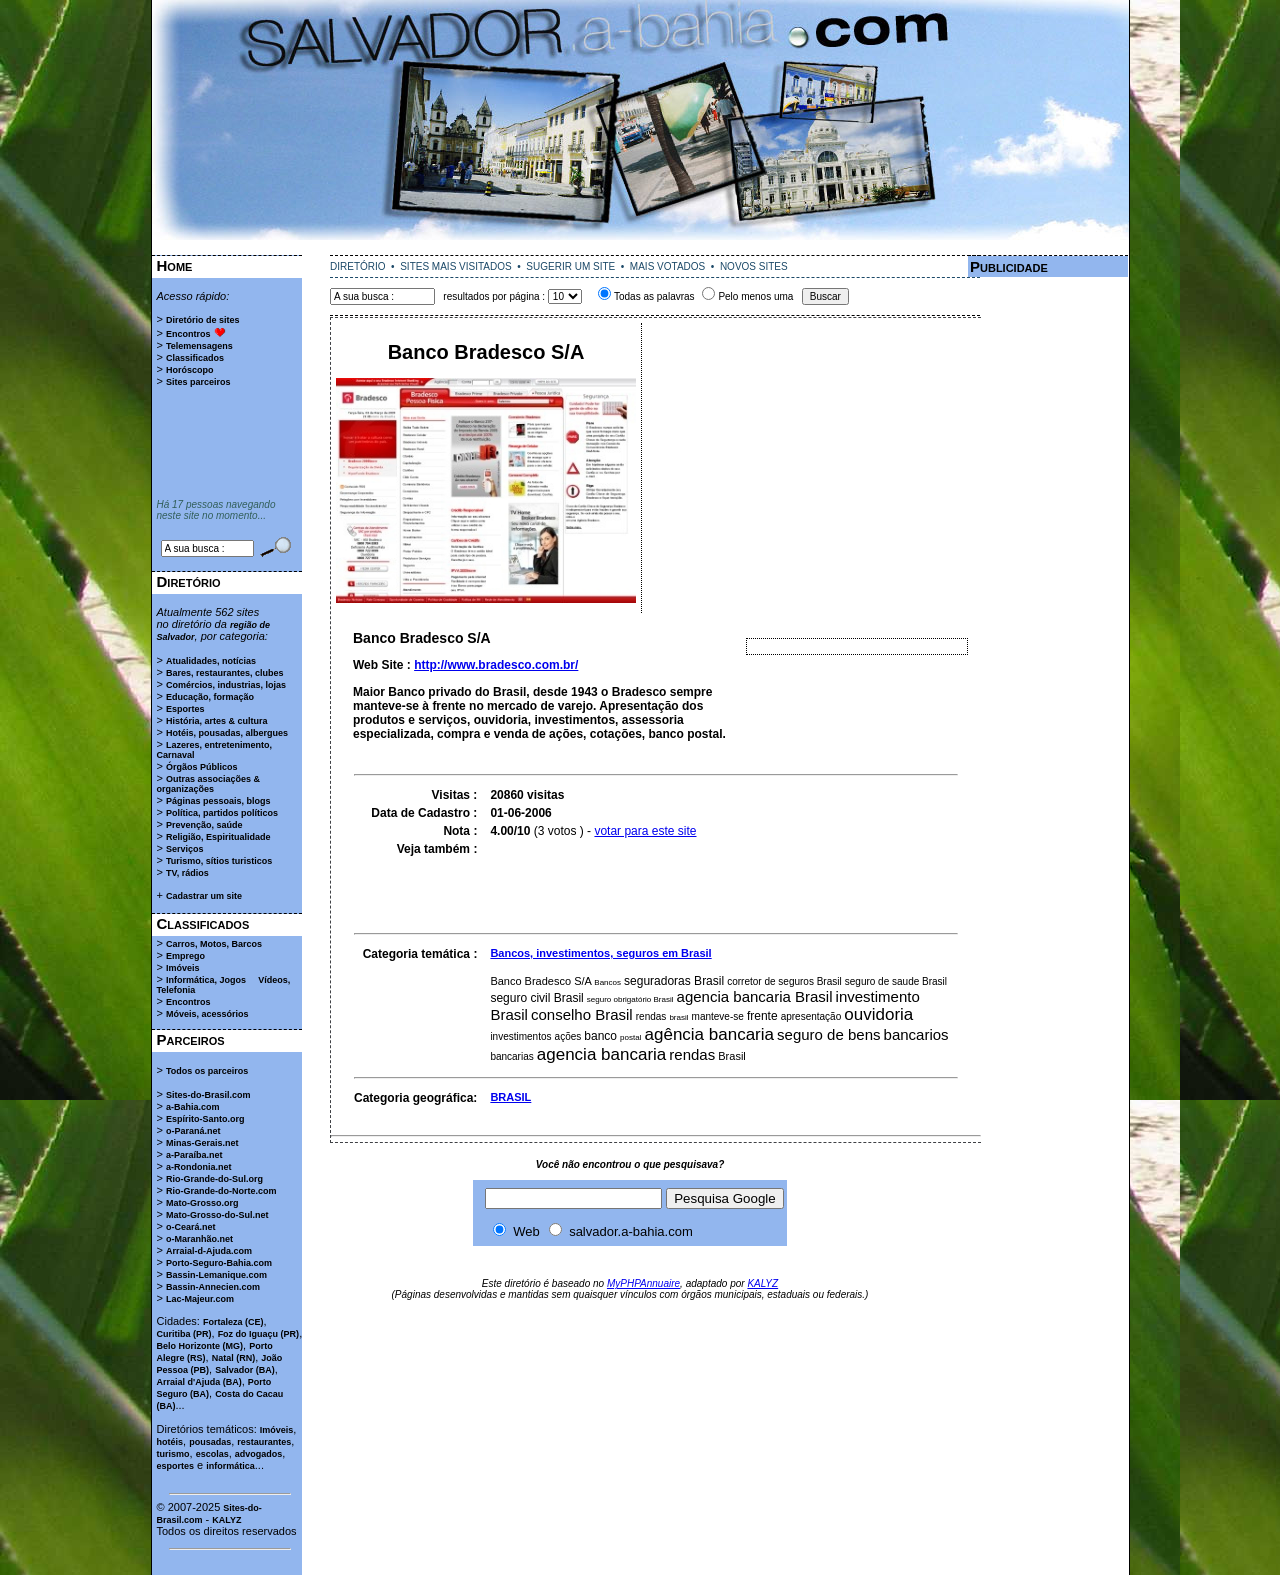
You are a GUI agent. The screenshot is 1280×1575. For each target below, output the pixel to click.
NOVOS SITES (754, 266)
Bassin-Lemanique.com (216, 1275)
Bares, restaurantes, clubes (225, 673)
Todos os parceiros (207, 1071)
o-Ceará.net (191, 1227)
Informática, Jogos (206, 980)
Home (175, 265)
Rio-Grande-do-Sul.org (214, 1179)
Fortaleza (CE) (233, 1322)
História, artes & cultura (217, 721)
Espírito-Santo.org (205, 1119)
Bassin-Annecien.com (213, 1287)
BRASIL (510, 1097)
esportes (176, 1466)
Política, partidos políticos (222, 813)
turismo (173, 1454)
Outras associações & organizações (209, 784)
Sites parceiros (198, 382)
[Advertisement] (640, 247)
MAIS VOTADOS (667, 266)
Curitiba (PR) (184, 1334)
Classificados (195, 358)
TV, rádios (187, 873)
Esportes (185, 709)
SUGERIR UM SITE (570, 266)
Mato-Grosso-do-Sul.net (217, 1215)
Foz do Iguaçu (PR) (259, 1334)
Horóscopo (190, 370)
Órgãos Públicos (202, 767)
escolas (212, 1454)
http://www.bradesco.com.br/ (496, 665)
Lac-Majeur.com (200, 1299)
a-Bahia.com (193, 1107)
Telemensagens (199, 346)
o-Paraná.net (193, 1131)
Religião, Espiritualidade (218, 837)
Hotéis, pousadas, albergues (227, 733)
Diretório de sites (203, 320)
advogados (259, 1454)
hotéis (170, 1442)
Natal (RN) (234, 1358)
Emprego (185, 956)
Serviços (185, 849)
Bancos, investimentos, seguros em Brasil (600, 953)
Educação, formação (210, 697)
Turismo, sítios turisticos (219, 861)
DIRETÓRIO (358, 266)
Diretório (189, 581)
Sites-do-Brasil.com (208, 1095)
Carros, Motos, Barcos (214, 944)
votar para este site (645, 831)
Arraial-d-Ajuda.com (209, 1251)
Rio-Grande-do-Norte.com (221, 1191)
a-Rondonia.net (199, 1167)
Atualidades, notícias (211, 661)
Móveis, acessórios (207, 1014)
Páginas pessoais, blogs (218, 801)
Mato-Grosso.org (202, 1203)
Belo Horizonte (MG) (200, 1346)
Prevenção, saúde (204, 825)
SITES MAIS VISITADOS (456, 266)
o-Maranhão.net (199, 1239)
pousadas (210, 1442)
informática (230, 1466)
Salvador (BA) (245, 1370)
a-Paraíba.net (194, 1155)
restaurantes (264, 1442)
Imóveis (183, 968)
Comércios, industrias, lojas (226, 685)
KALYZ (226, 1520)
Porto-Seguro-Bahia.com (219, 1263)
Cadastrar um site (204, 896)
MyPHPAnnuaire (643, 1283)
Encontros (188, 334)
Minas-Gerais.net (202, 1143)
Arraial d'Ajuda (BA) (199, 1382)
